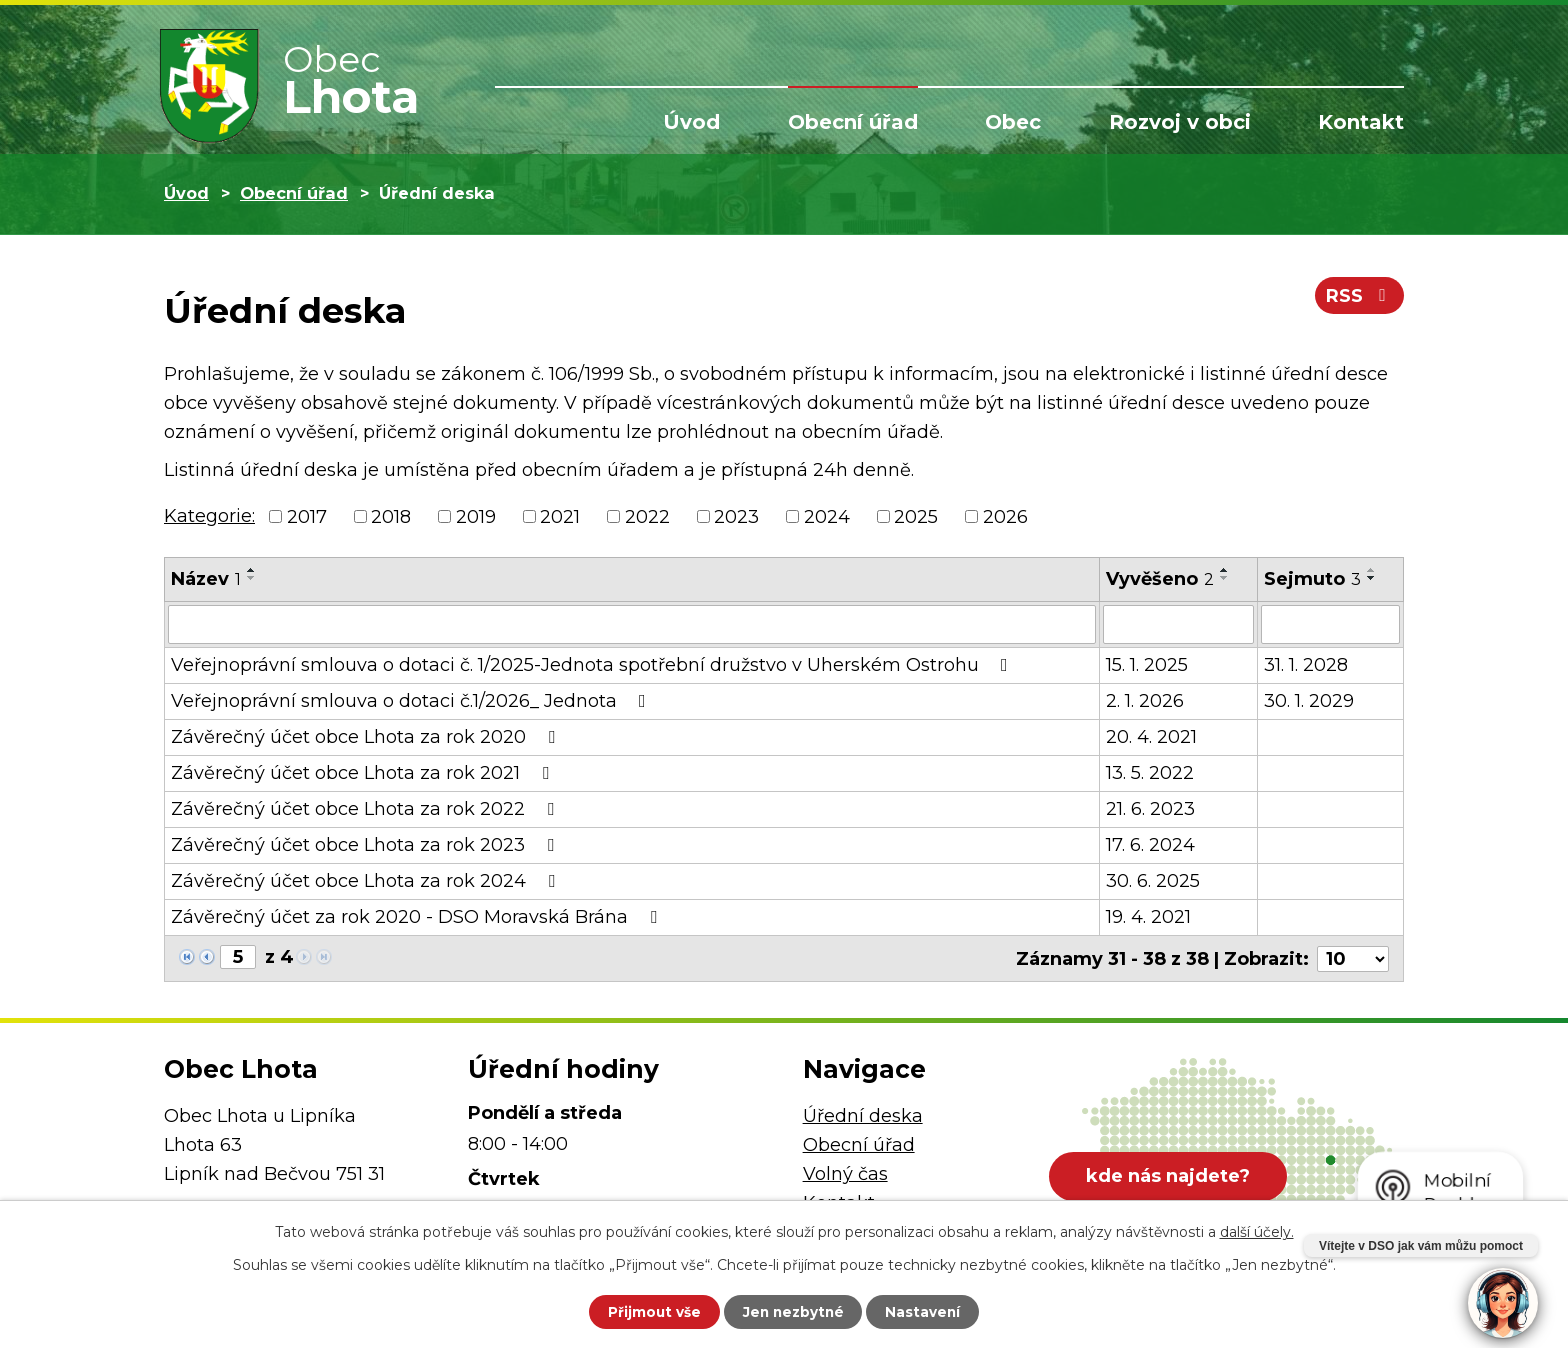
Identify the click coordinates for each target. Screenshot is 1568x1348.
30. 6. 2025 (1153, 880)
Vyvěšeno (1160, 579)
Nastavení (930, 1311)
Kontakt (1361, 122)
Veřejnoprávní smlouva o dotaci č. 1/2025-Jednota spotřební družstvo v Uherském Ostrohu (593, 664)
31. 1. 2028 (1306, 664)
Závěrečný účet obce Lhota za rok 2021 (364, 772)
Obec (1013, 122)
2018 (391, 516)
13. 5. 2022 (1150, 772)
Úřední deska (863, 1115)
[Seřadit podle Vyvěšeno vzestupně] (1225, 570)
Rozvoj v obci (1180, 122)
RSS (1359, 298)
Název (206, 579)
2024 (827, 516)
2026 (1005, 516)
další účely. (1257, 1231)
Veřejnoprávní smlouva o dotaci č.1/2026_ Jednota (412, 700)
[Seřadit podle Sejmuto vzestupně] (1372, 570)
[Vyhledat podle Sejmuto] (1330, 624)
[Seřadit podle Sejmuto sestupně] (1372, 578)
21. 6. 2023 (1150, 808)
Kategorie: (209, 516)
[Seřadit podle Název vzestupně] (252, 570)
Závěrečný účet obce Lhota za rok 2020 (367, 736)
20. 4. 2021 (1151, 736)
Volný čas (845, 1172)
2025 (916, 516)
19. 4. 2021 (1148, 916)
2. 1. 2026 (1145, 700)
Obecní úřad (853, 122)
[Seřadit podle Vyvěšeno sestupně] (1225, 578)
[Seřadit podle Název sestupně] (252, 578)
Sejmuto (1312, 579)
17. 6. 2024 (1150, 844)
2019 (476, 516)
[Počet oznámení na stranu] (1353, 957)
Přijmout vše (648, 1311)
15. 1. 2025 (1147, 664)
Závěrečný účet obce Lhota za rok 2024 (367, 880)
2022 (647, 516)
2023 (736, 516)
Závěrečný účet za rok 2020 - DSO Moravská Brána (418, 916)
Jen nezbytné (793, 1311)
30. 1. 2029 (1309, 700)
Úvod (691, 122)
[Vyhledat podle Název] (632, 624)
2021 (560, 516)
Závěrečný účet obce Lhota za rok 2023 (366, 844)
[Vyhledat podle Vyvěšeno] (1178, 624)
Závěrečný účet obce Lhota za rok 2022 (366, 808)
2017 (307, 516)
